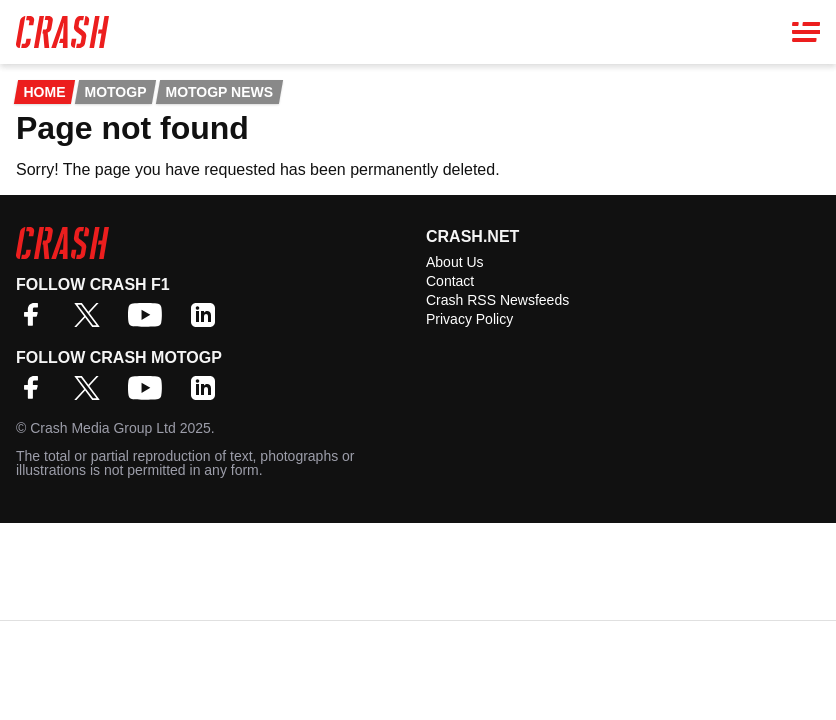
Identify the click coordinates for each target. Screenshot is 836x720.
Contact (450, 281)
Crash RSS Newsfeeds (497, 300)
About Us (455, 262)
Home (44, 92)
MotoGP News (219, 92)
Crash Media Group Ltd (103, 428)
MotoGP (115, 92)
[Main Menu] (806, 32)
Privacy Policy (469, 319)
